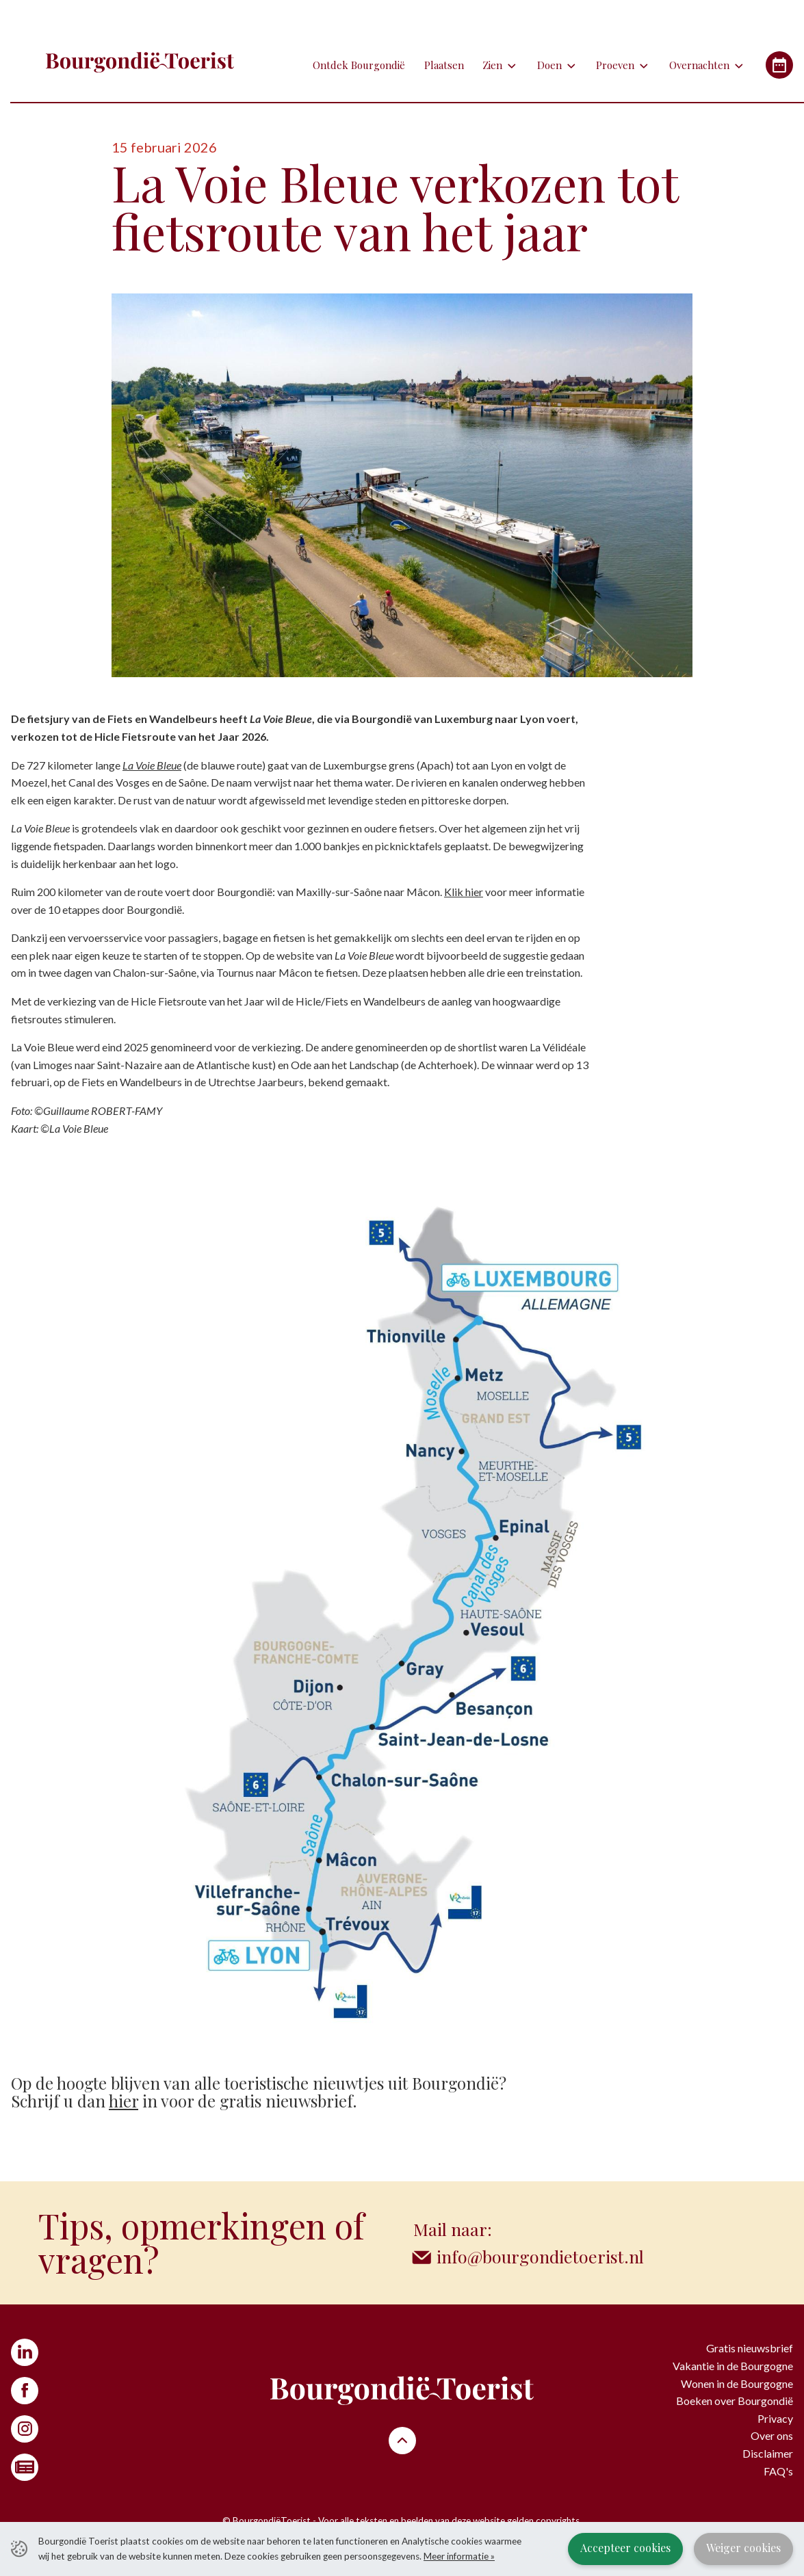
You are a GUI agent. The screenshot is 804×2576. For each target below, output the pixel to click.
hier (123, 2101)
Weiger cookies (743, 2547)
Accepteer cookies (625, 2547)
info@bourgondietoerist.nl (540, 2256)
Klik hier (463, 891)
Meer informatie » (459, 2556)
